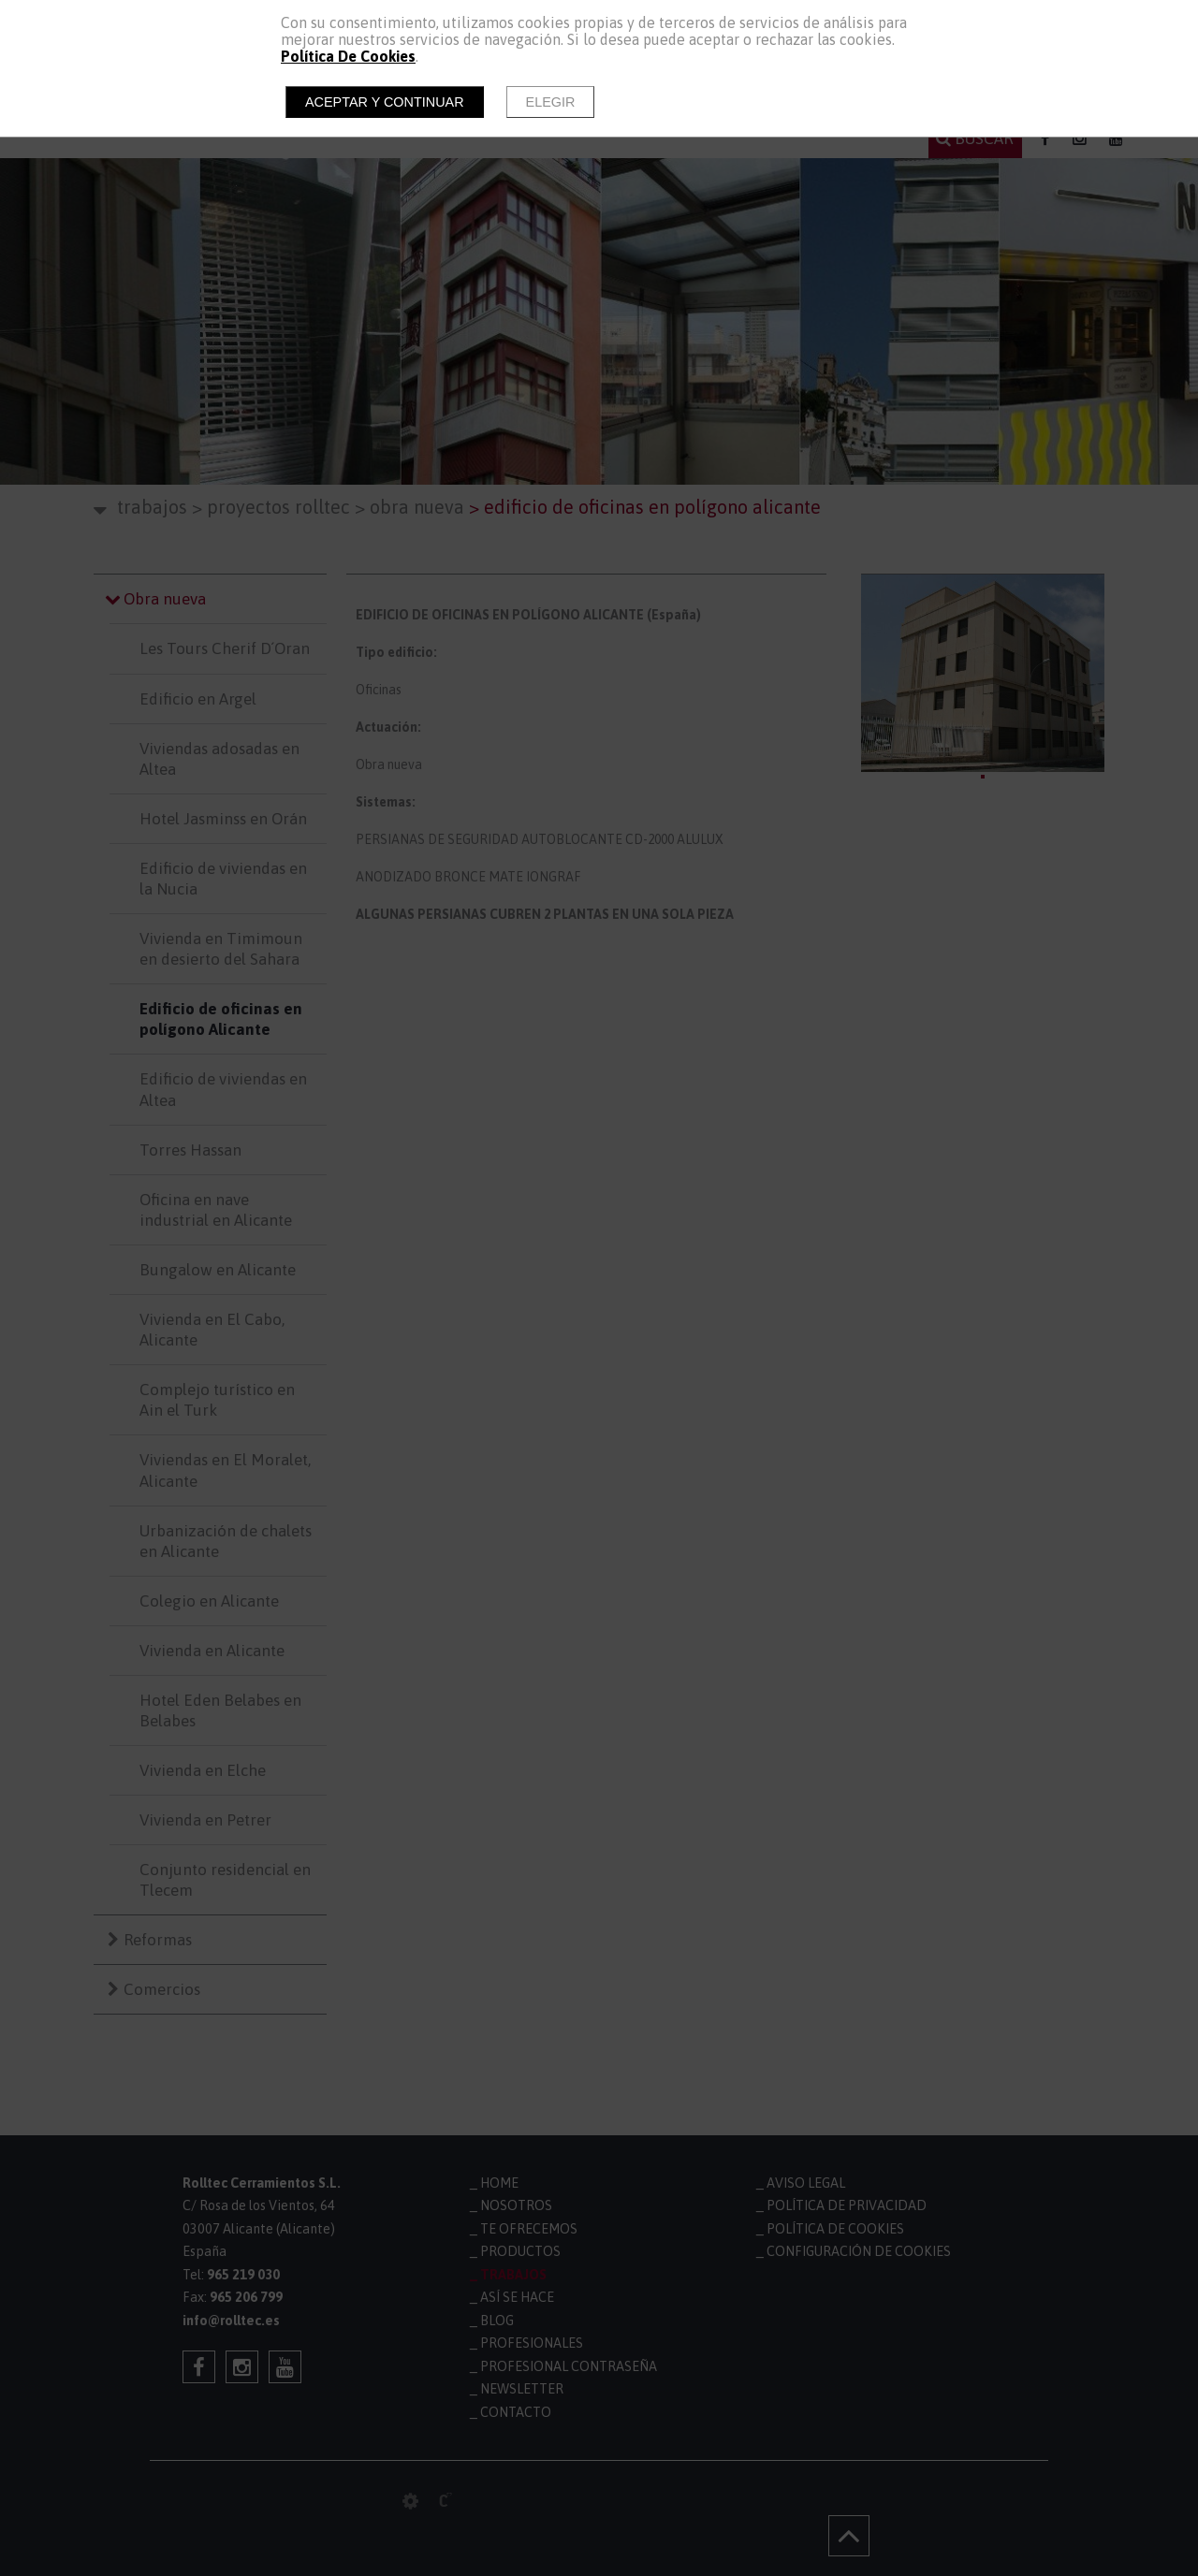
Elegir (551, 102)
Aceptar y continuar (384, 102)
